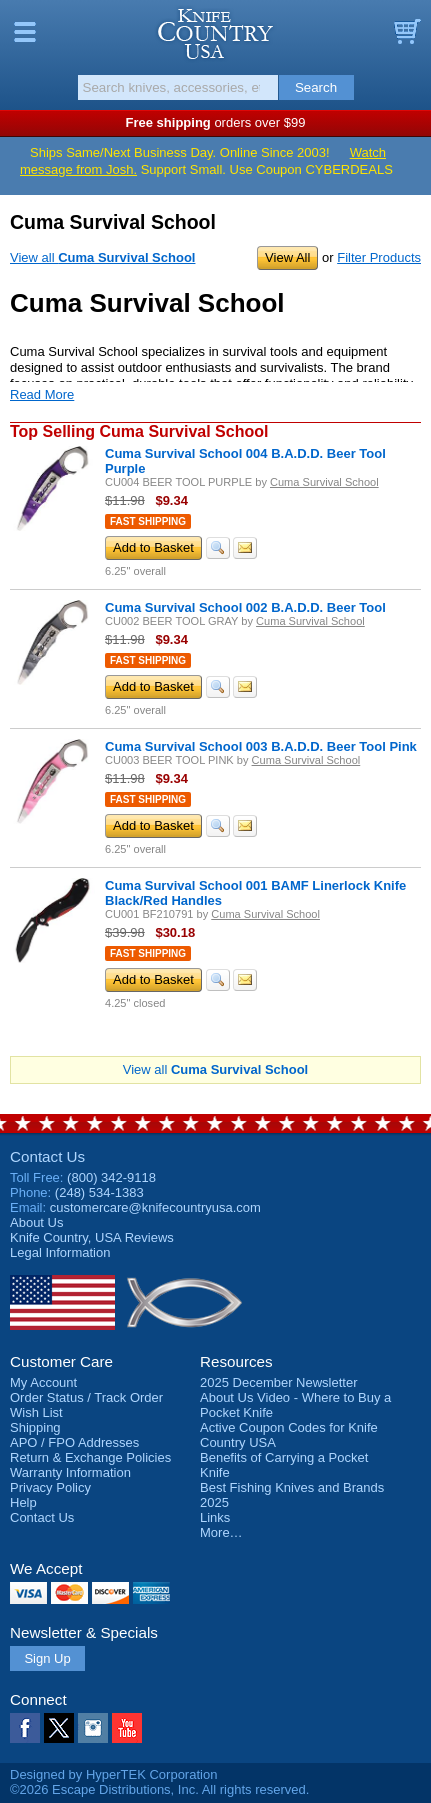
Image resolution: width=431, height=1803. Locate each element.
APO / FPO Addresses (74, 1442)
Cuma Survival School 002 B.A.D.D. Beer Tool (245, 607)
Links (215, 1517)
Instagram (93, 1728)
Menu (25, 32)
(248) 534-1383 (99, 1192)
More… (221, 1532)
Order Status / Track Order (86, 1397)
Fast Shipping (148, 521)
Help (23, 1502)
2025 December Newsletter (279, 1382)
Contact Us (47, 1156)
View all (102, 257)
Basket (406, 32)
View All (287, 257)
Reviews (92, 1237)
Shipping (35, 1427)
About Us (36, 1222)
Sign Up (47, 1658)
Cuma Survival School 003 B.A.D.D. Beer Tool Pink (261, 746)
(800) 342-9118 (111, 1177)
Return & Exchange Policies (90, 1457)
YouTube (127, 1728)
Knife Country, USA (215, 34)
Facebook (25, 1728)
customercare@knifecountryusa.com (155, 1207)
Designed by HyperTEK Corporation (113, 1774)
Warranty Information (70, 1472)
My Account (43, 1382)
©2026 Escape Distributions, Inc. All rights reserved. (159, 1789)
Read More (42, 394)
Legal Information (60, 1252)
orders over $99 (216, 122)
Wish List (36, 1412)
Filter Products (379, 257)
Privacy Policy (50, 1487)
